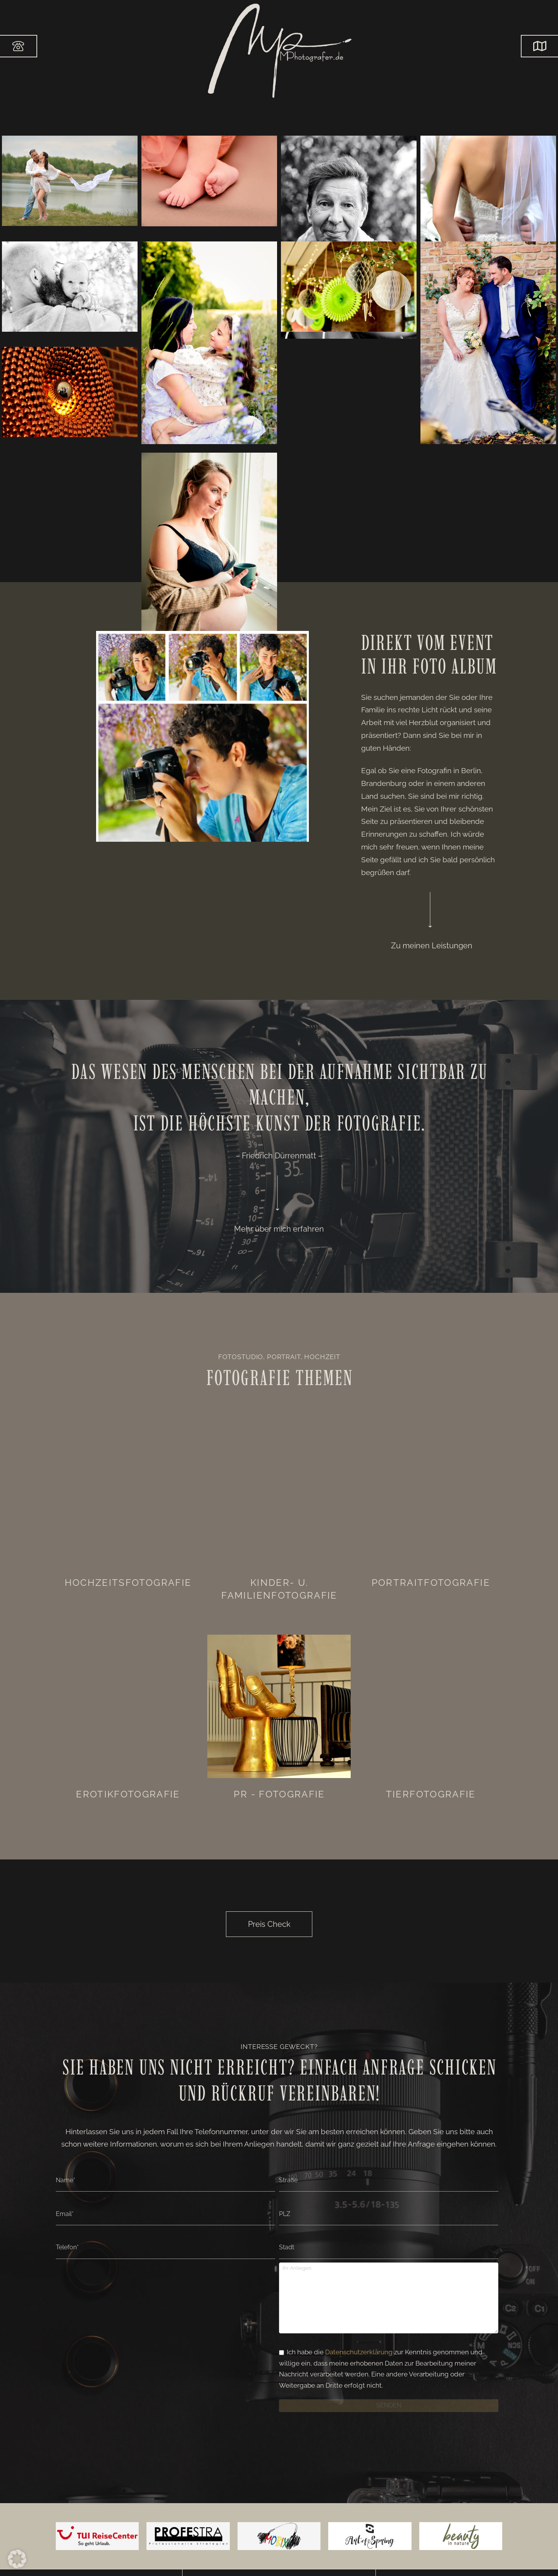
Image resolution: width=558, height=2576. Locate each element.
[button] (539, 46)
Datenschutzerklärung (359, 2352)
